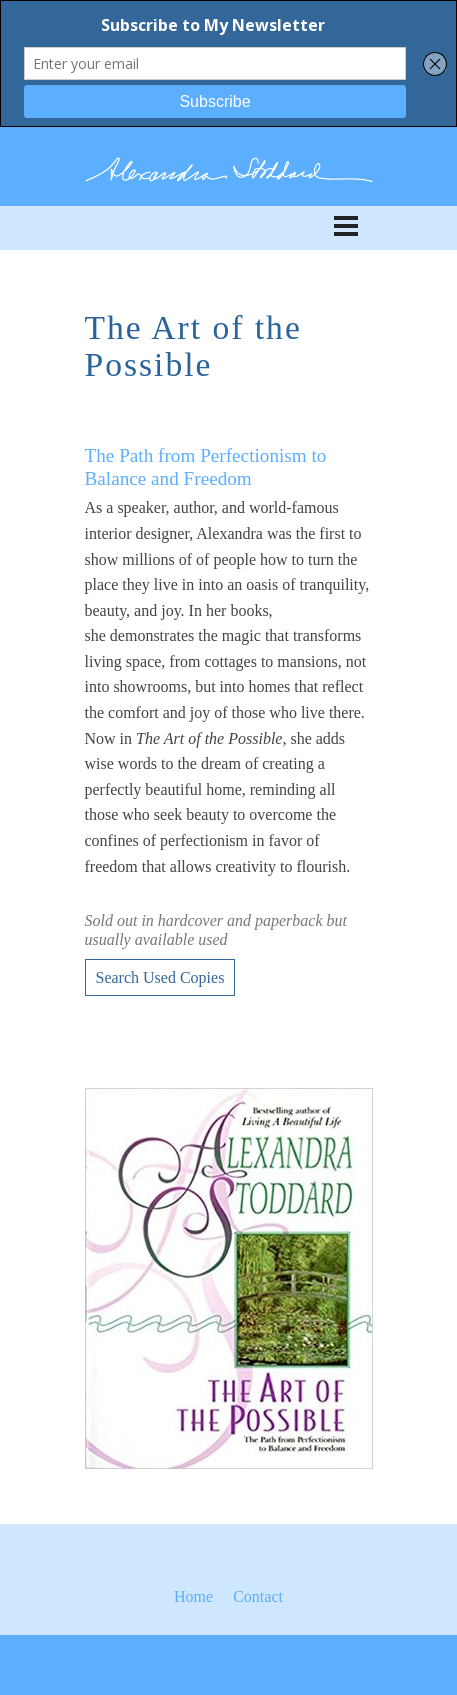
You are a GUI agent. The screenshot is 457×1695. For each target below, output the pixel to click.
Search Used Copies (160, 977)
